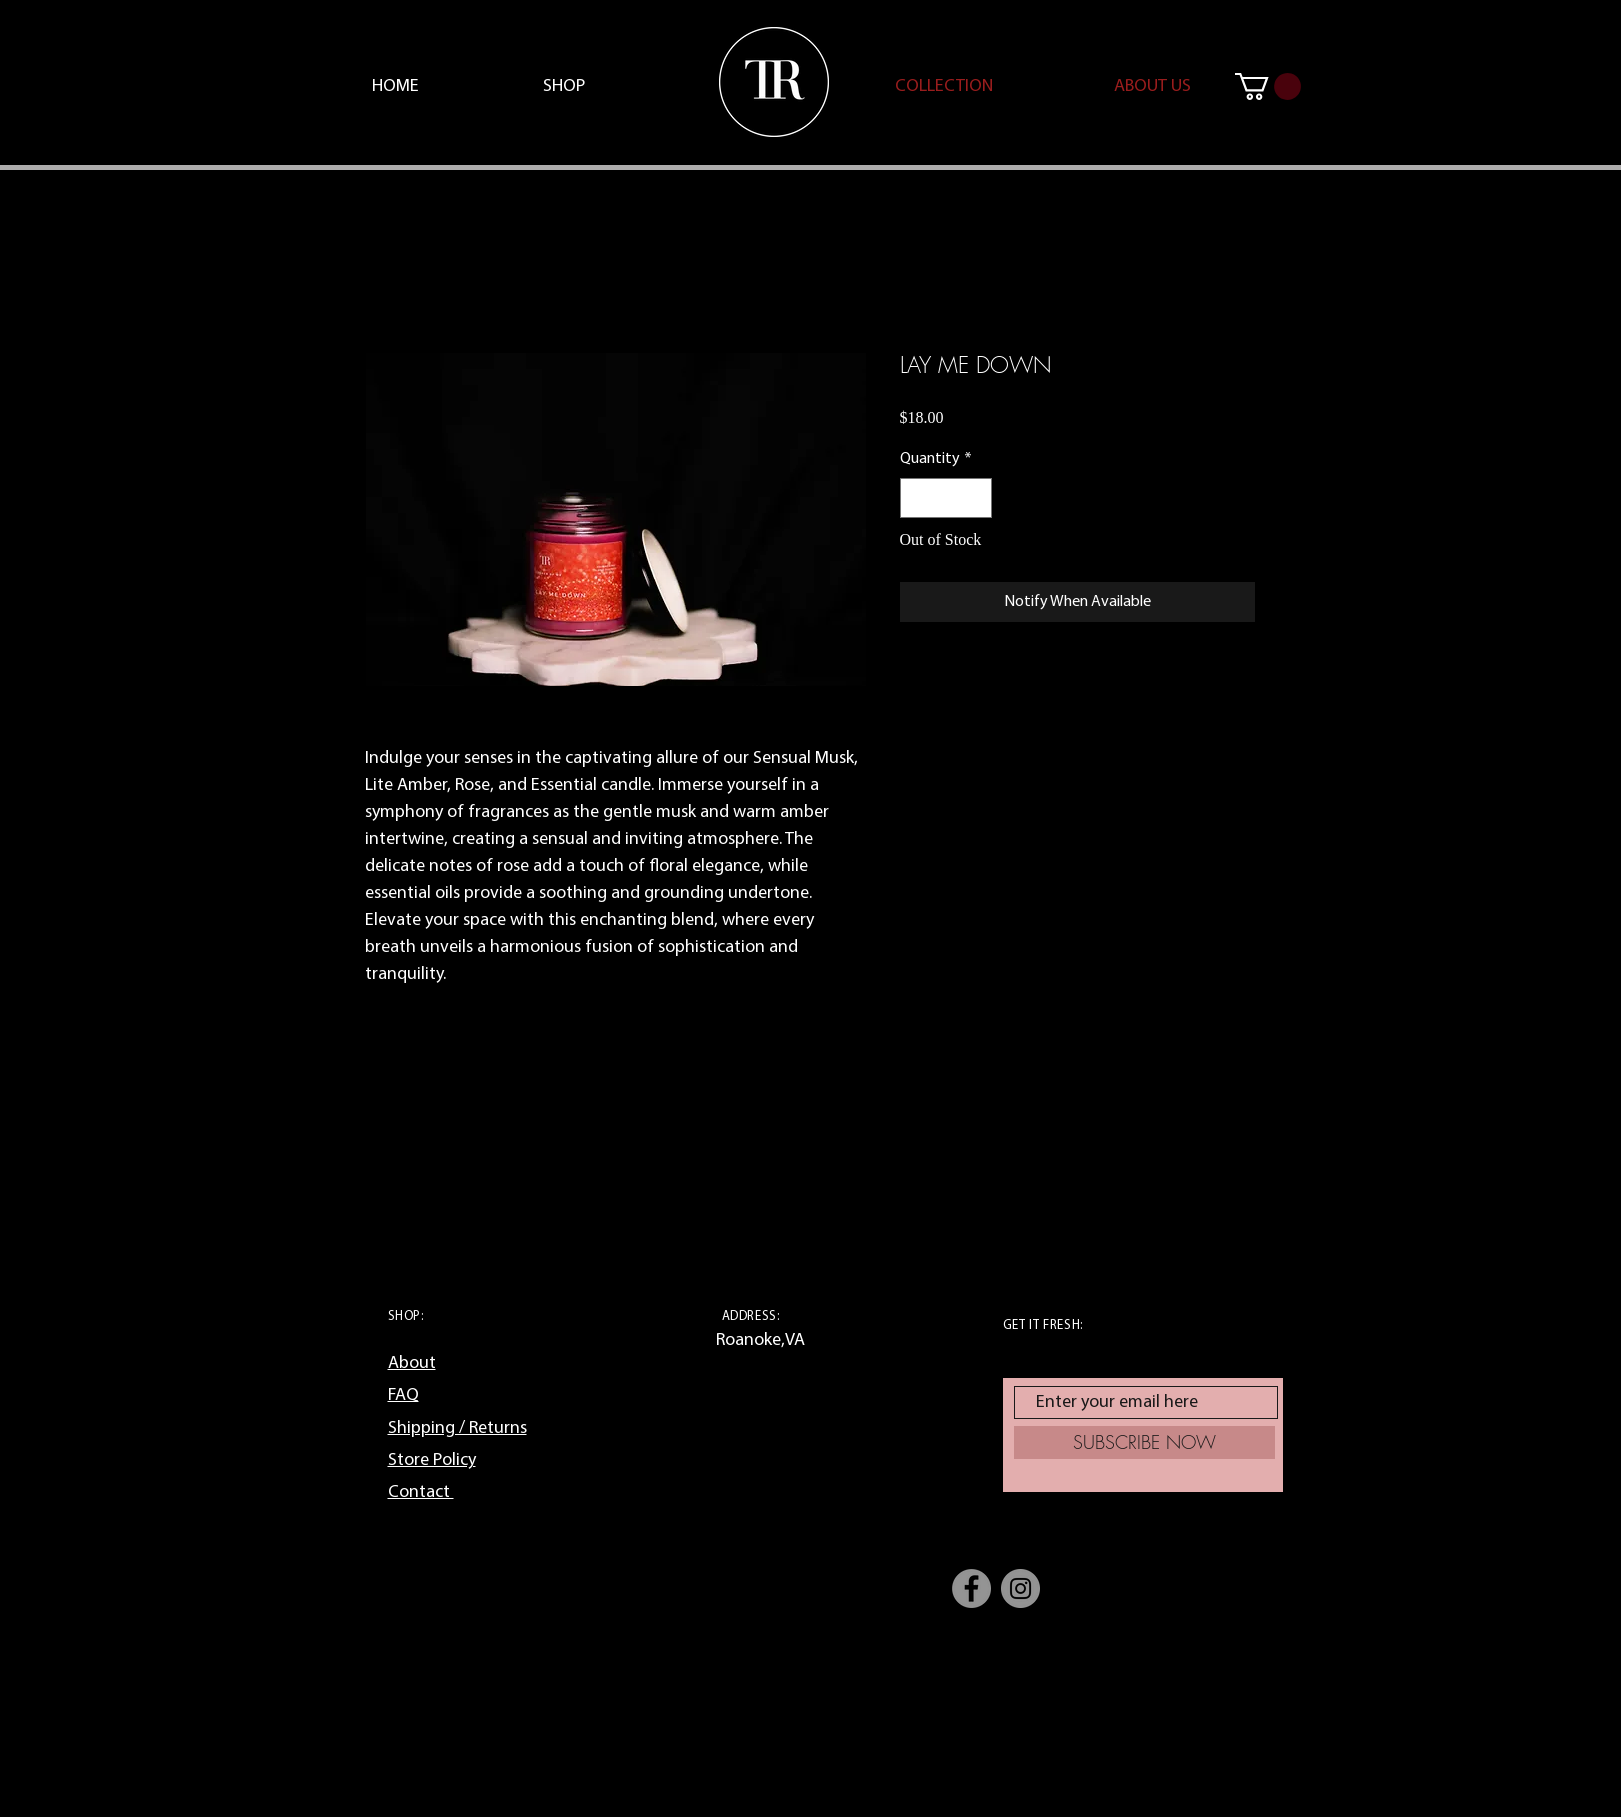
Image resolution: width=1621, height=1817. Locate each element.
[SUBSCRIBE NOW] (1144, 1442)
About (412, 1363)
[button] (1268, 86)
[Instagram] (1020, 1588)
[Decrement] (917, 498)
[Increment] (975, 498)
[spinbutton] (946, 498)
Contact (421, 1492)
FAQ (403, 1395)
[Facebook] (971, 1588)
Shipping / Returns (457, 1428)
